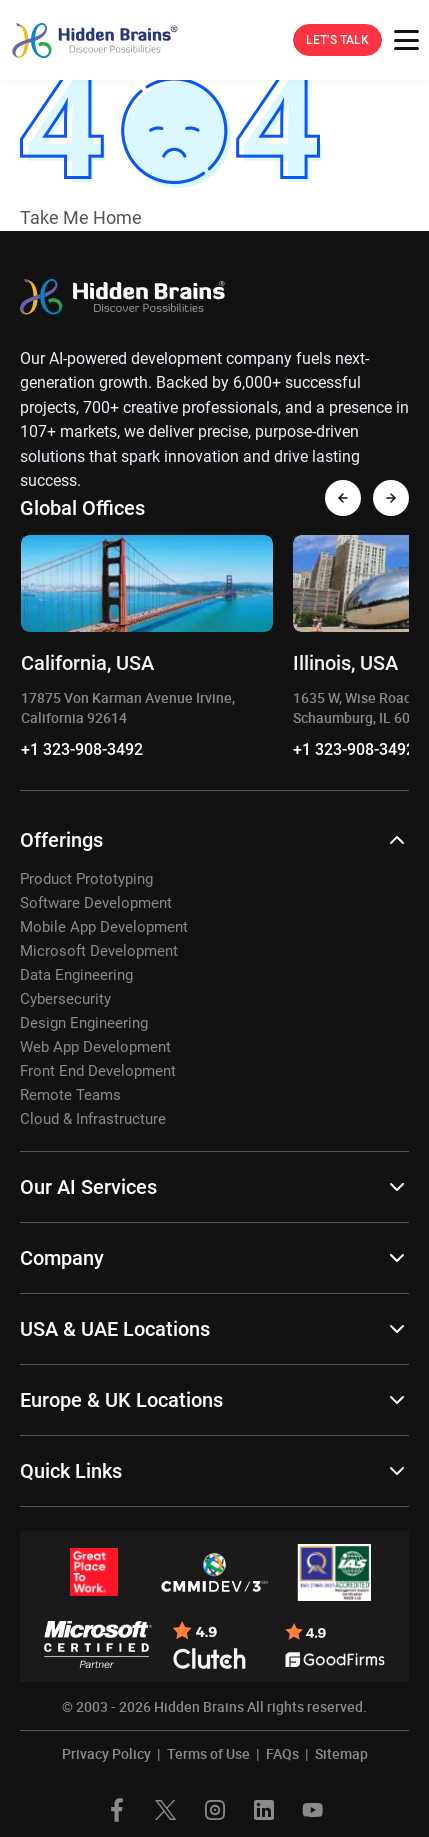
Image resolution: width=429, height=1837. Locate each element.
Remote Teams (70, 1095)
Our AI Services (88, 1187)
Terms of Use (208, 1753)
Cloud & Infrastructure (93, 1119)
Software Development (96, 903)
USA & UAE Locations (115, 1329)
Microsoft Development (99, 951)
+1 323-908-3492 (82, 749)
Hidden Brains (199, 1706)
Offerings (61, 840)
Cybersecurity (65, 999)
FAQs (282, 1753)
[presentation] (343, 498)
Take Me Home (81, 217)
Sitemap (341, 1753)
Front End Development (98, 1071)
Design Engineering (84, 1023)
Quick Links (71, 1471)
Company (62, 1258)
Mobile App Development (104, 927)
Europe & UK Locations (121, 1400)
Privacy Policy (106, 1753)
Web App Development (95, 1047)
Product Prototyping (86, 879)
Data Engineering (76, 975)
